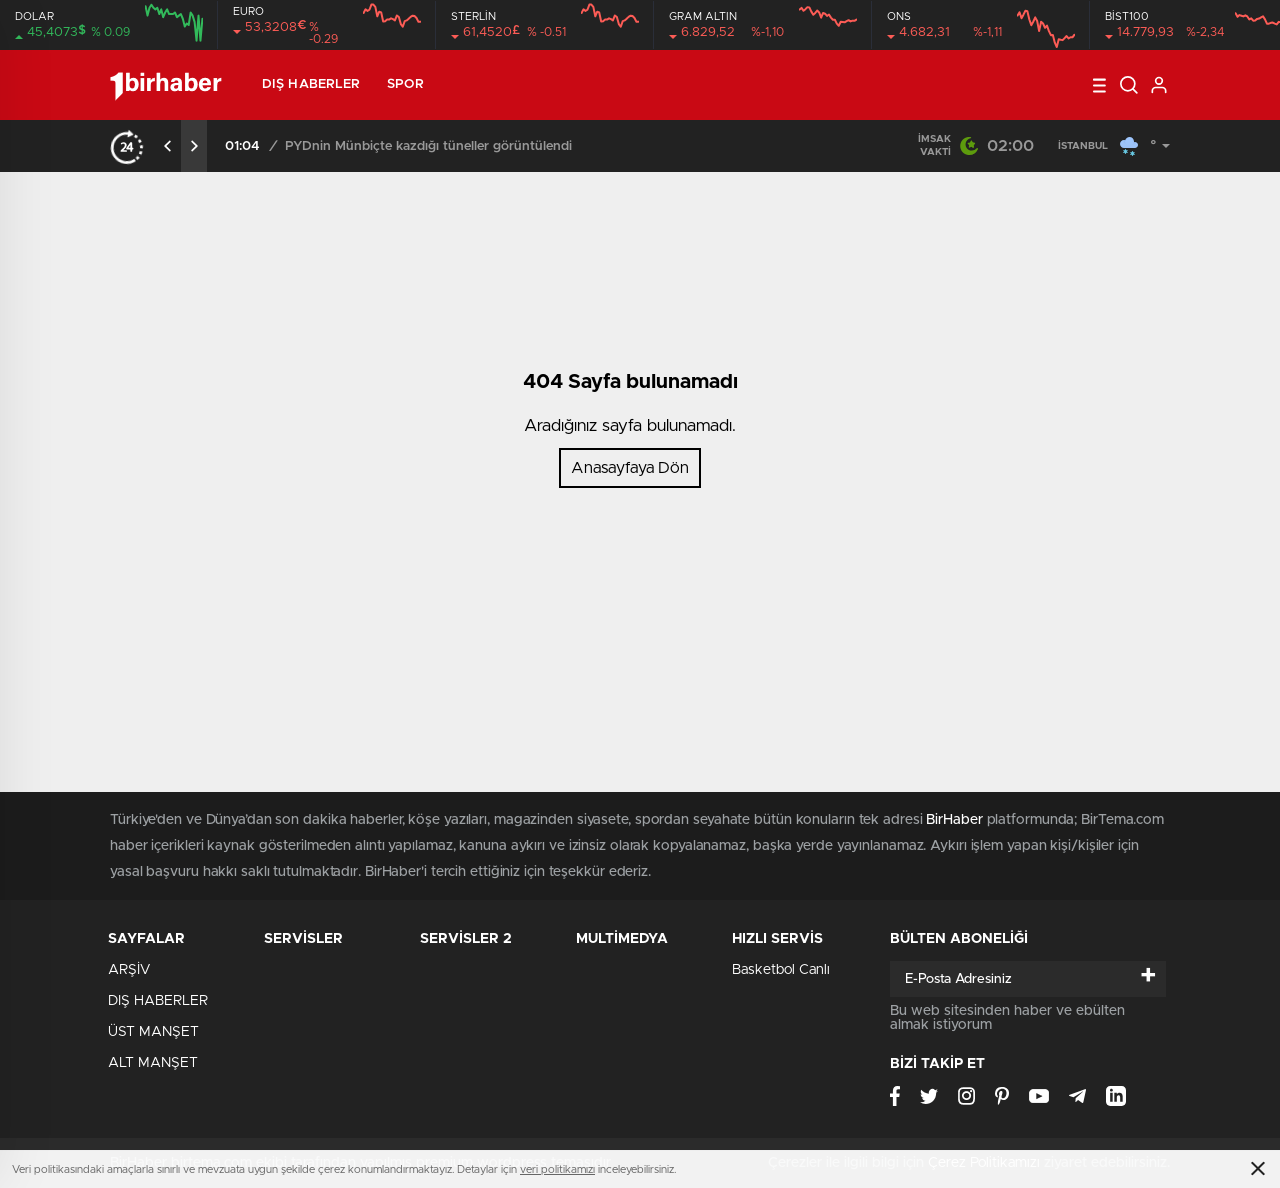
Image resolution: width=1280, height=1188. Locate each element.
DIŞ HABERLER (311, 84)
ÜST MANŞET (153, 1032)
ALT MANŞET (153, 1063)
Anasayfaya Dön (630, 468)
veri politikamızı (557, 1169)
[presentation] (168, 146)
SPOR (405, 84)
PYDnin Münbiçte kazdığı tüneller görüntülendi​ (428, 146)
